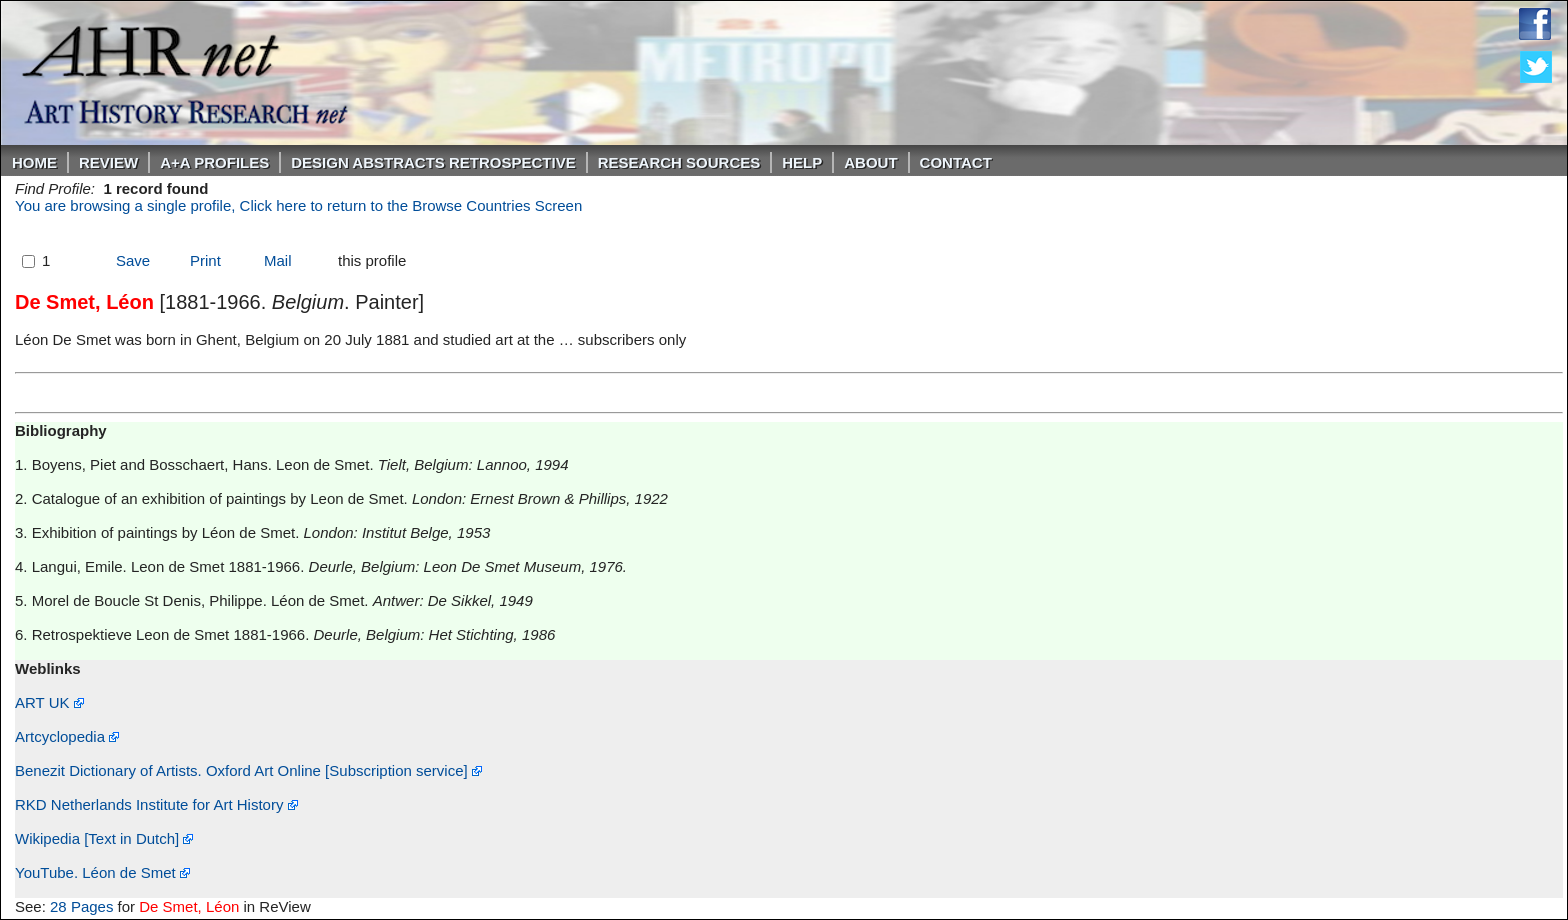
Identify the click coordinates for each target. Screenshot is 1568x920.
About (870, 162)
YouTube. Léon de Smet (102, 872)
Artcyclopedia (67, 736)
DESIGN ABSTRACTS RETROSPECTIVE (433, 162)
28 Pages (81, 906)
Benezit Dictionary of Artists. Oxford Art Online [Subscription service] (248, 770)
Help (802, 162)
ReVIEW (108, 162)
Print (205, 260)
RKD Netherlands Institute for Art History (156, 804)
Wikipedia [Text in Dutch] (104, 838)
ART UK (49, 702)
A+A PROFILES (214, 162)
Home (34, 162)
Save (133, 260)
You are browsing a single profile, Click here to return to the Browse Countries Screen (298, 205)
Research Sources (679, 162)
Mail (278, 260)
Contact (956, 162)
